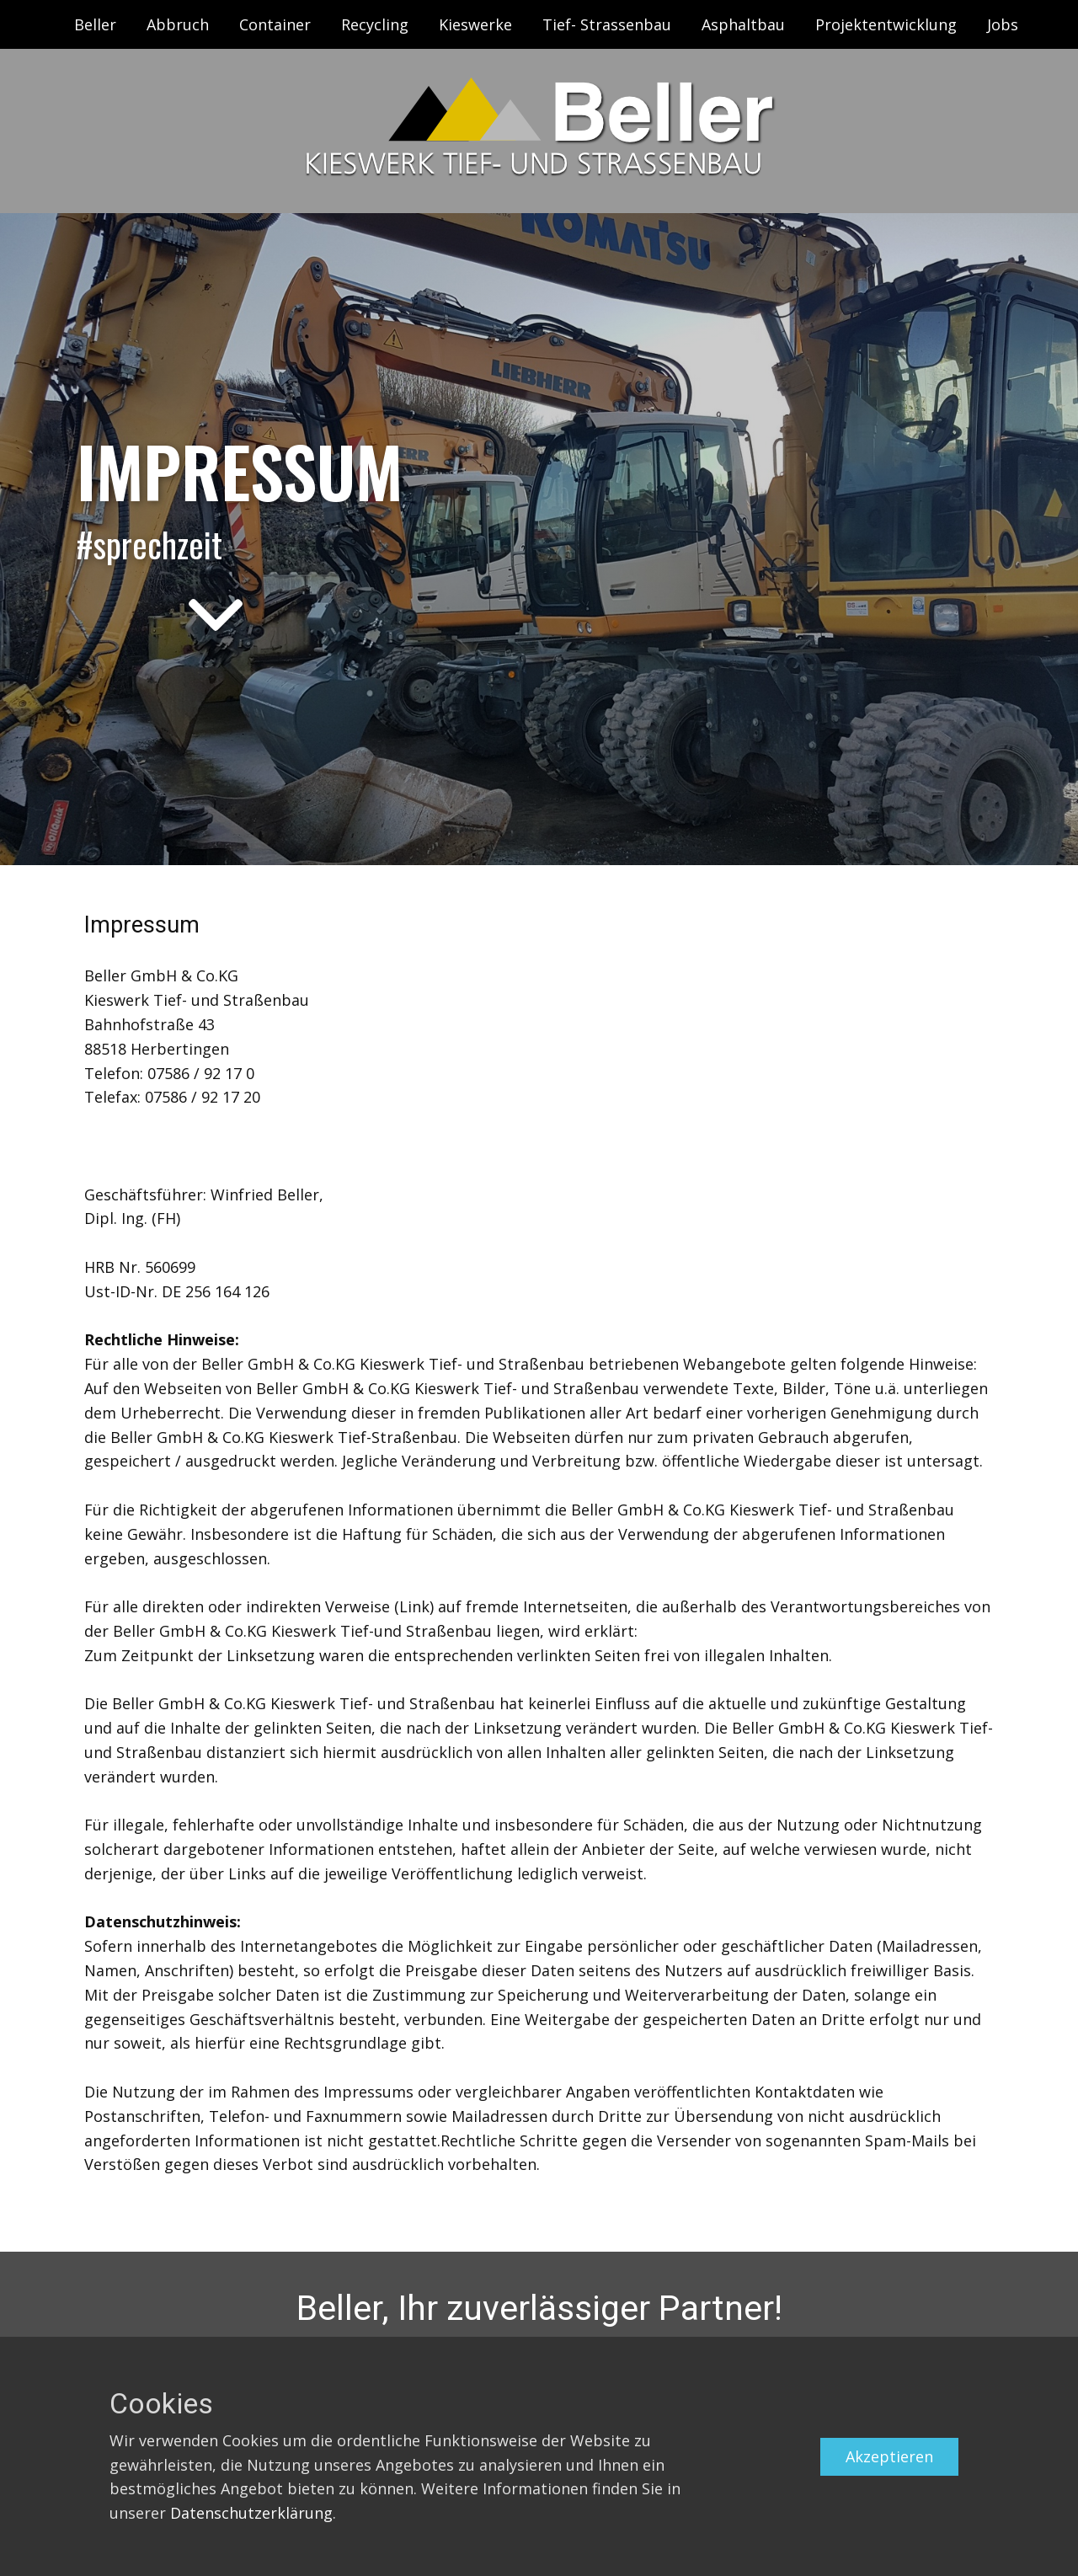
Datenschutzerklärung (251, 2513)
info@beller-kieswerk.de (171, 1146)
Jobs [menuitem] (1002, 24)
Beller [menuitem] (95, 24)
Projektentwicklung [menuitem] (886, 24)
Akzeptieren (889, 2456)
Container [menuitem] (275, 24)
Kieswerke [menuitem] (475, 24)
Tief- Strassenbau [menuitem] (606, 24)
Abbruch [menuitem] (178, 24)
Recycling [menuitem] (374, 24)
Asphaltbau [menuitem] (743, 24)
